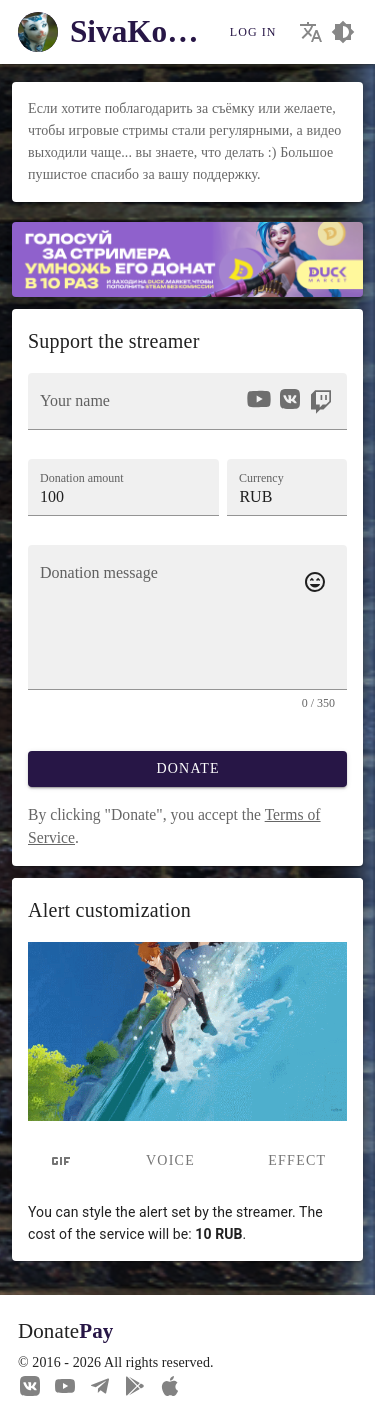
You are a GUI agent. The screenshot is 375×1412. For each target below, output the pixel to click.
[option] (259, 399)
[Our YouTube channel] (65, 1384)
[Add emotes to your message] (315, 582)
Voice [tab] (170, 1160)
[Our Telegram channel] (100, 1384)
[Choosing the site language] (311, 32)
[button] (287, 487)
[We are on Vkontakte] (30, 1384)
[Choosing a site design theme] (343, 32)
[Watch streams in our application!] (170, 1384)
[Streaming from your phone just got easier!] (135, 1384)
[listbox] (288, 402)
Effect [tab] (297, 1160)
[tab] (60, 1161)
